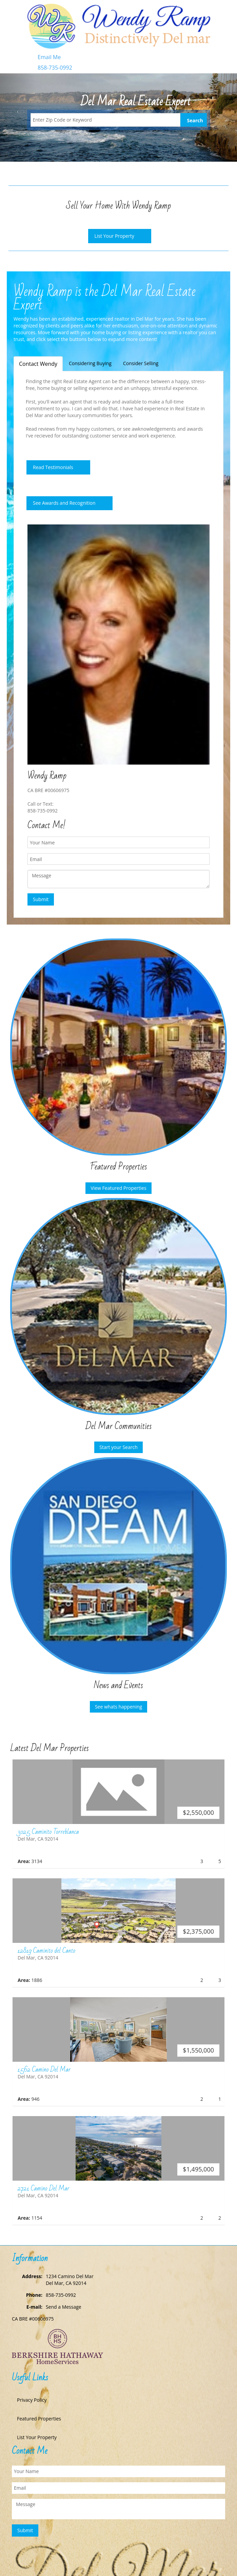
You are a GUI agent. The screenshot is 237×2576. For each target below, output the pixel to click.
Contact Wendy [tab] (38, 364)
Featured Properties (118, 1167)
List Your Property (114, 236)
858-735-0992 (55, 67)
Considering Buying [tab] (90, 363)
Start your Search (118, 1447)
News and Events (118, 1685)
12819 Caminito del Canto (46, 1951)
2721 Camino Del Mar (43, 2188)
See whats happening (118, 1706)
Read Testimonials (53, 467)
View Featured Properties (118, 1188)
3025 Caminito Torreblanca (48, 1832)
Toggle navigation (15, 16)
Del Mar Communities (118, 1426)
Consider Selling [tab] (140, 363)
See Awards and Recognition (64, 503)
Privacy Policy (31, 2400)
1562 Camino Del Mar (44, 2069)
